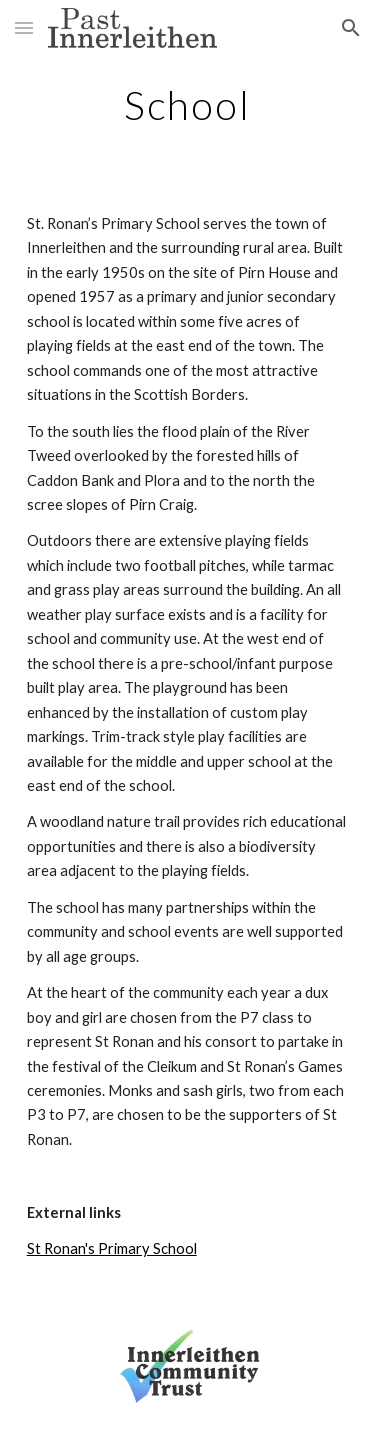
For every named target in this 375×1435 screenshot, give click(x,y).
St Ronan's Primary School (112, 1248)
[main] (188, 105)
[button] (24, 27)
